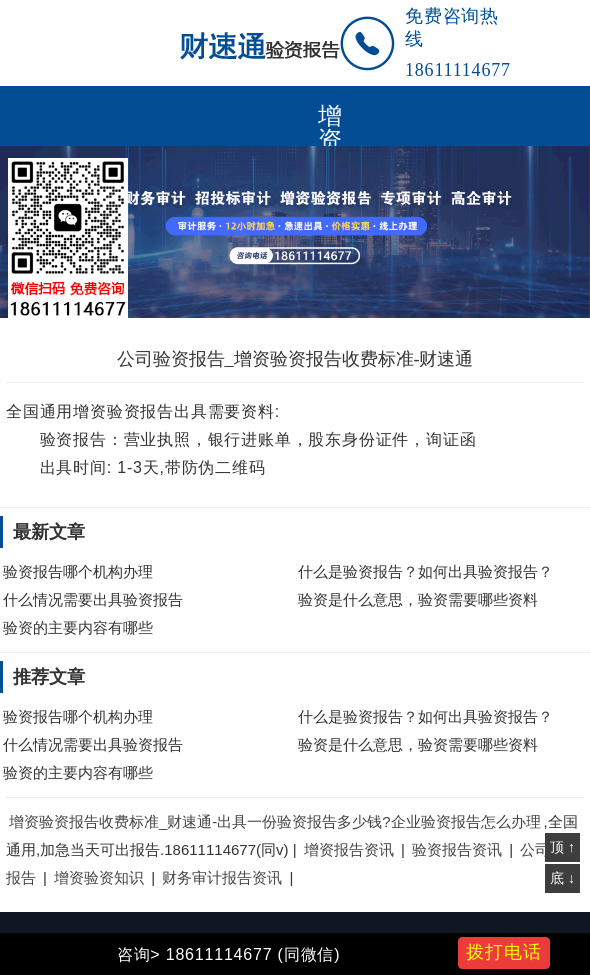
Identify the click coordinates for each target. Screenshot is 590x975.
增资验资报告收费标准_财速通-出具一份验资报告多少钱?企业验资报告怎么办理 (275, 821)
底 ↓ (562, 878)
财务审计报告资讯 (222, 877)
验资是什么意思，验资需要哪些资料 (418, 599)
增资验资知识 (99, 877)
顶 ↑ (562, 847)
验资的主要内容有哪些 (78, 627)
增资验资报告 (330, 116)
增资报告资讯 (349, 849)
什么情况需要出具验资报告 (93, 599)
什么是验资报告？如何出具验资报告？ (425, 571)
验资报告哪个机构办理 (78, 571)
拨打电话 (504, 952)
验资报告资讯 (457, 849)
